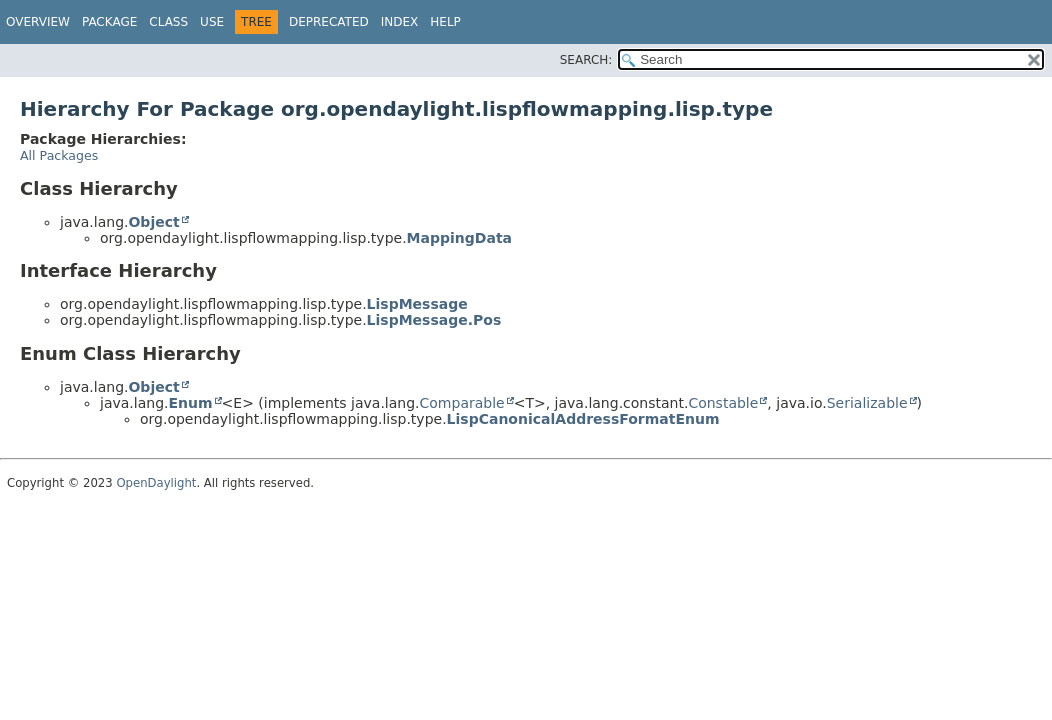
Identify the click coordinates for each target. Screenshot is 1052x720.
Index (400, 22)
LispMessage (417, 304)
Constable (723, 403)
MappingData (459, 238)
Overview (38, 22)
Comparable (462, 403)
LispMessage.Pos (434, 320)
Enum (190, 403)
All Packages (59, 155)
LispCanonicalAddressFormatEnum (583, 419)
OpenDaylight (156, 483)
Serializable (867, 403)
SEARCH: (586, 60)
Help (445, 22)
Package (109, 22)
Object (153, 222)
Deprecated (329, 22)
